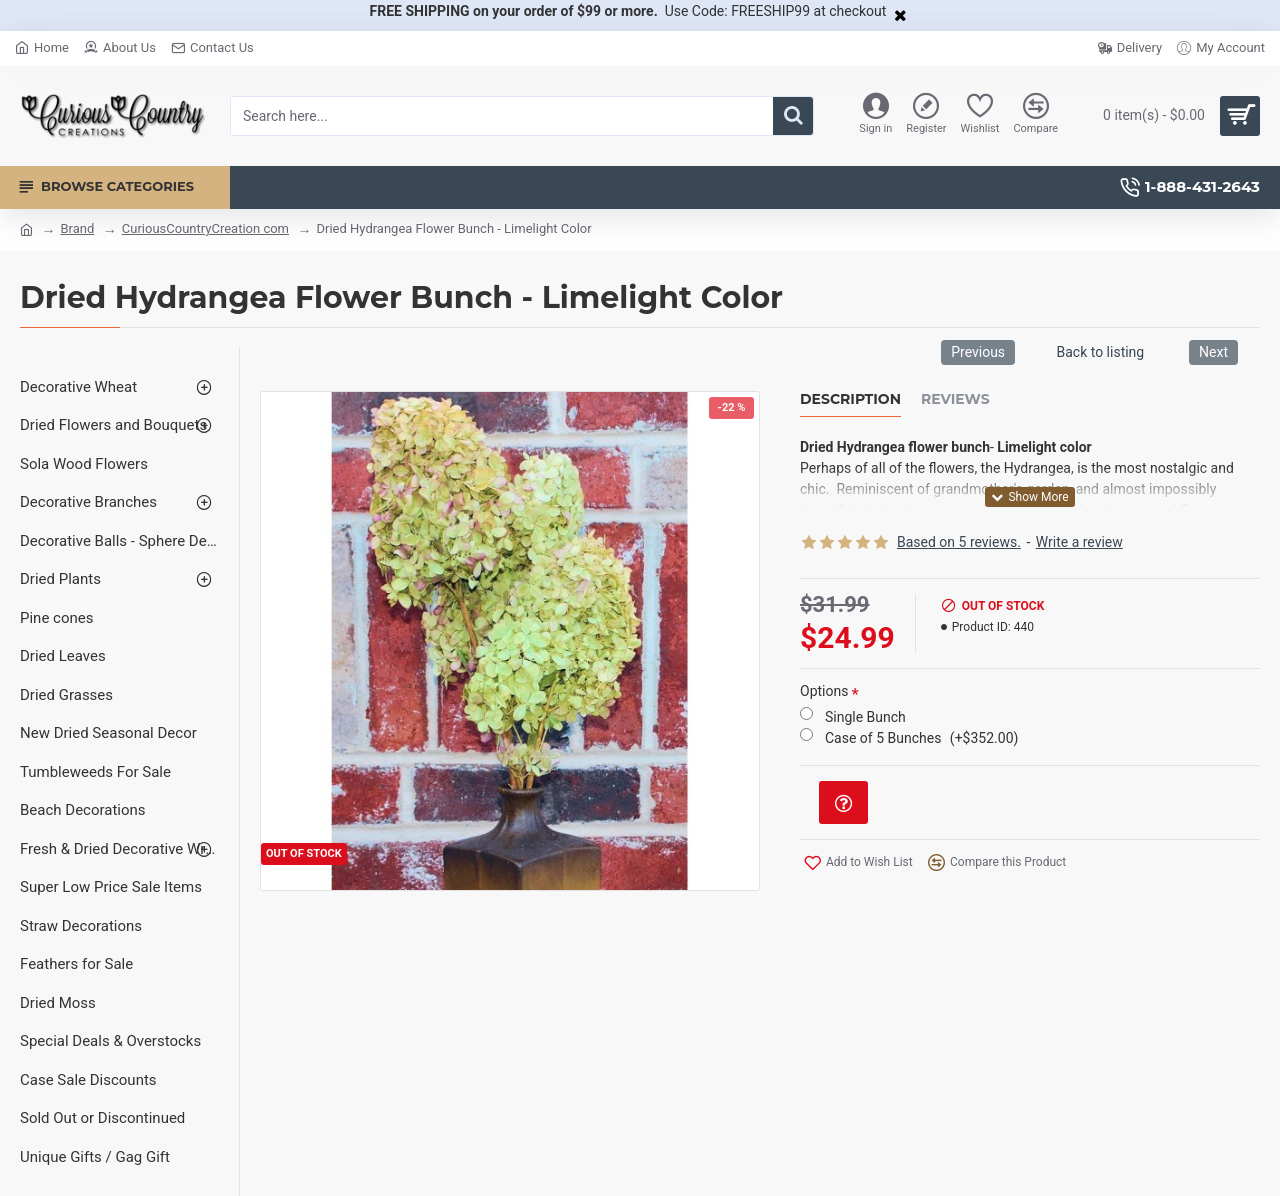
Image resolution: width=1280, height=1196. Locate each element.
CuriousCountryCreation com (205, 228)
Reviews (955, 399)
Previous (978, 352)
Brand (77, 228)
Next (1213, 352)
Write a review (1079, 542)
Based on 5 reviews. (959, 542)
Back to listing (1100, 352)
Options (824, 691)
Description (850, 399)
